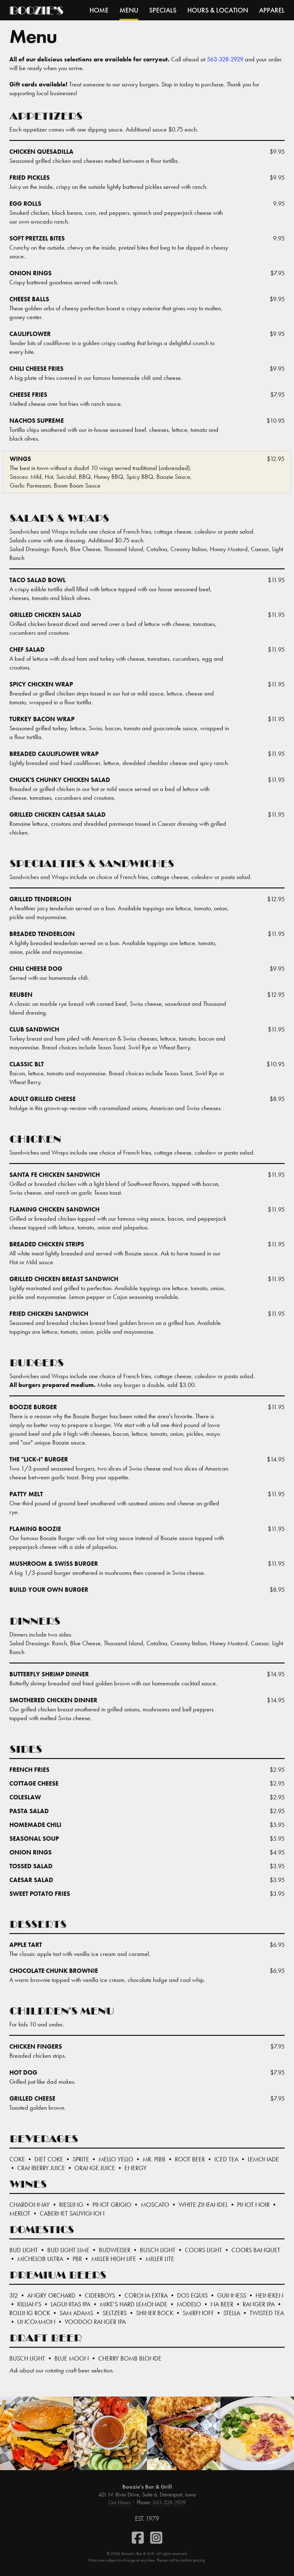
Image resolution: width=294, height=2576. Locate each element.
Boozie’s (36, 11)
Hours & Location (217, 10)
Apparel (272, 10)
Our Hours (119, 2502)
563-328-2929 (225, 59)
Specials (162, 10)
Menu (128, 10)
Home (99, 10)
